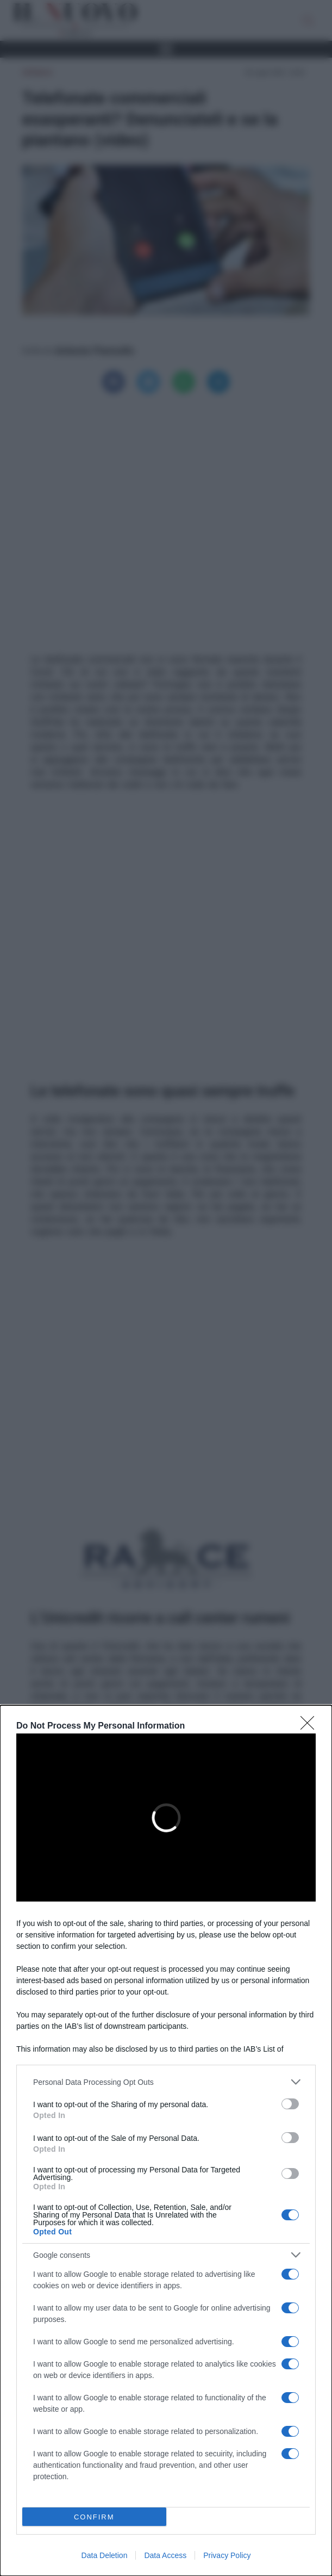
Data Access (165, 2555)
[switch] (290, 2103)
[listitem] (166, 2082)
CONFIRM (94, 2517)
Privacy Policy (226, 2555)
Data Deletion (105, 2555)
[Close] (310, 1726)
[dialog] (166, 2140)
